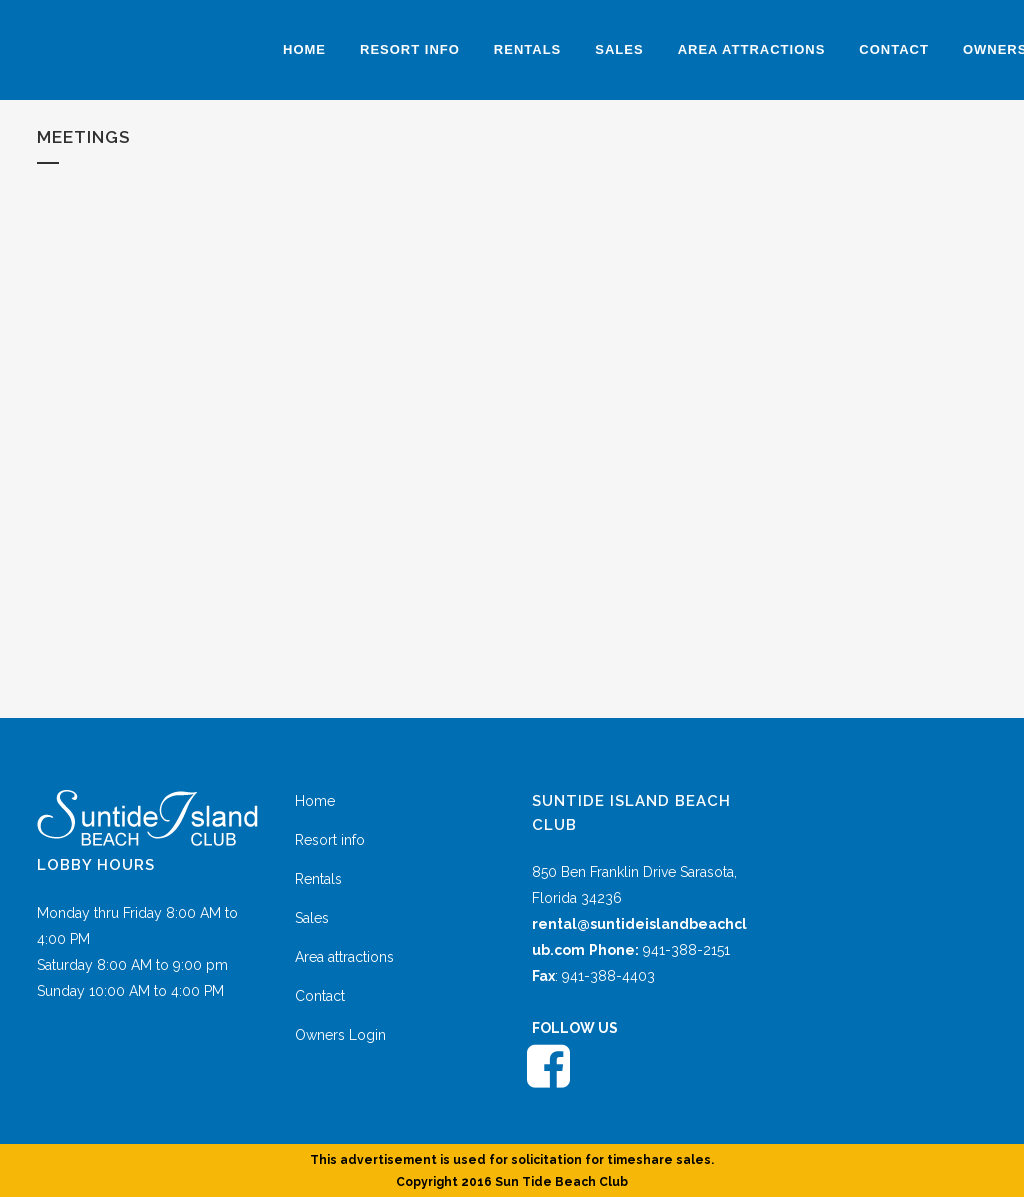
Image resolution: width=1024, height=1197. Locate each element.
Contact (320, 996)
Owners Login (340, 1035)
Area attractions (344, 957)
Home (315, 801)
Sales (312, 918)
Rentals (318, 879)
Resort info (330, 840)
